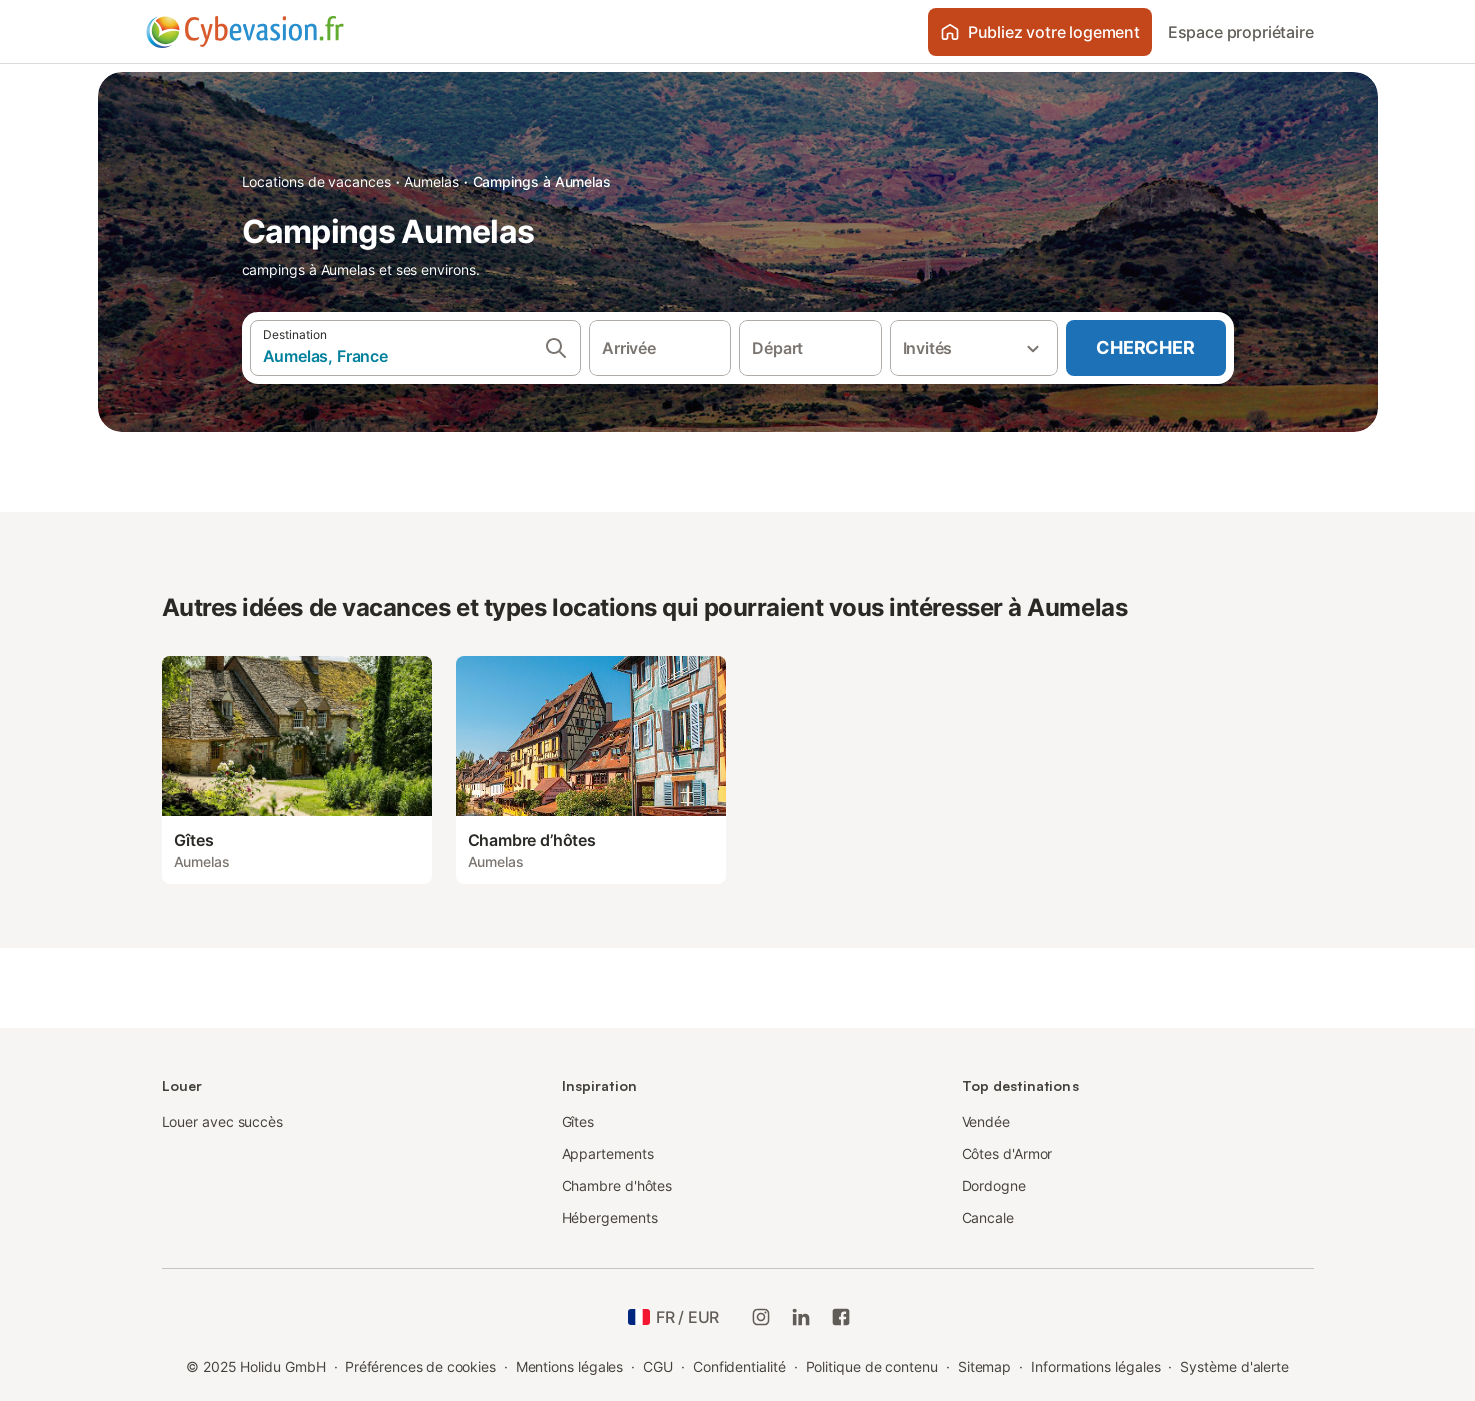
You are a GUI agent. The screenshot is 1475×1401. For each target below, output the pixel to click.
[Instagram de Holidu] (761, 1317)
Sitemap (984, 1366)
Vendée (986, 1121)
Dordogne (994, 1185)
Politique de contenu (872, 1366)
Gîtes (578, 1121)
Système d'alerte (1234, 1366)
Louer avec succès (223, 1121)
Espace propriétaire (1241, 32)
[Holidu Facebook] (841, 1317)
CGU (658, 1366)
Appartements (608, 1153)
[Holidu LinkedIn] (801, 1317)
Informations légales (1095, 1366)
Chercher (1145, 347)
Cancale (988, 1217)
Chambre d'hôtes (617, 1185)
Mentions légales (570, 1366)
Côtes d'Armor (1007, 1153)
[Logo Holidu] (245, 32)
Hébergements (610, 1217)
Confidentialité (739, 1366)
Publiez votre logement (1040, 32)
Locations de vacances (316, 181)
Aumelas (431, 181)
